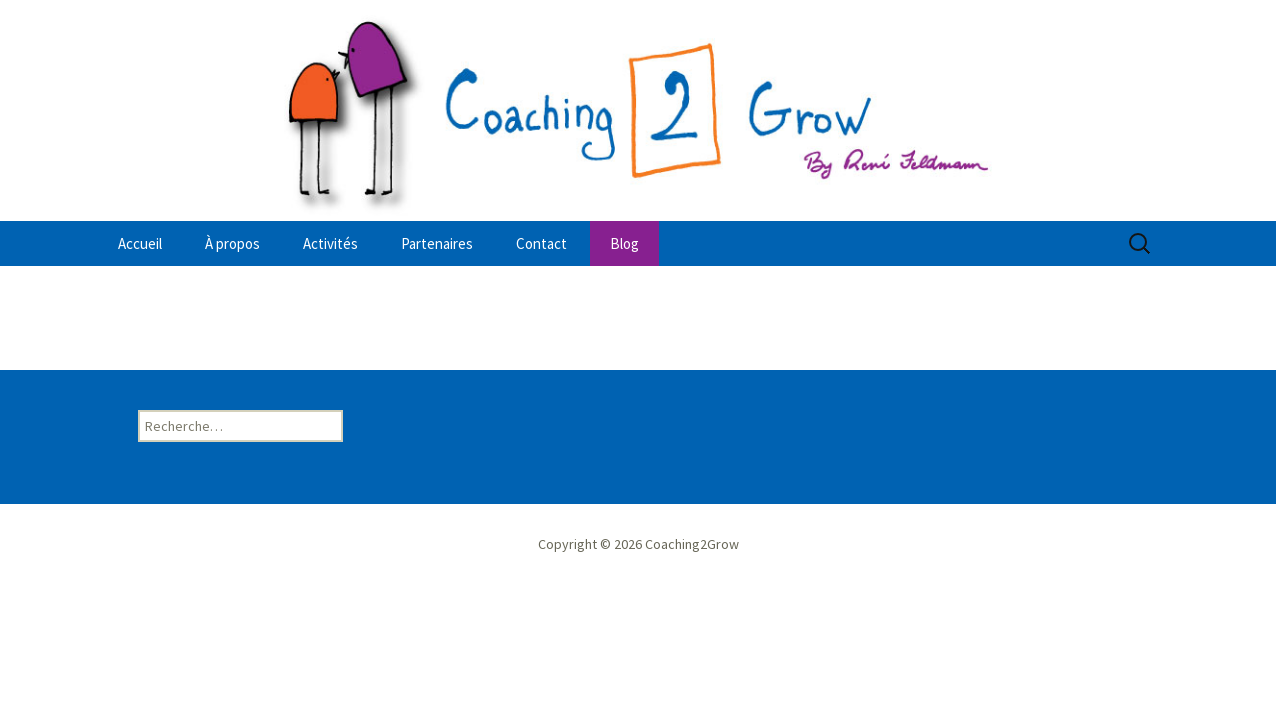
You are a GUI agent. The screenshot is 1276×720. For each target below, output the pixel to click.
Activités (330, 243)
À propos (232, 243)
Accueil (140, 243)
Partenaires (437, 243)
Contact (541, 243)
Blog (624, 243)
